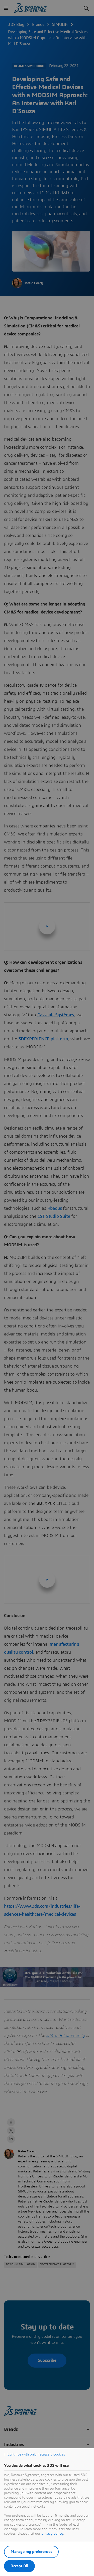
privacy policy (52, 2533)
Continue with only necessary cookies (36, 2454)
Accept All (19, 2566)
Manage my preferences (31, 2552)
